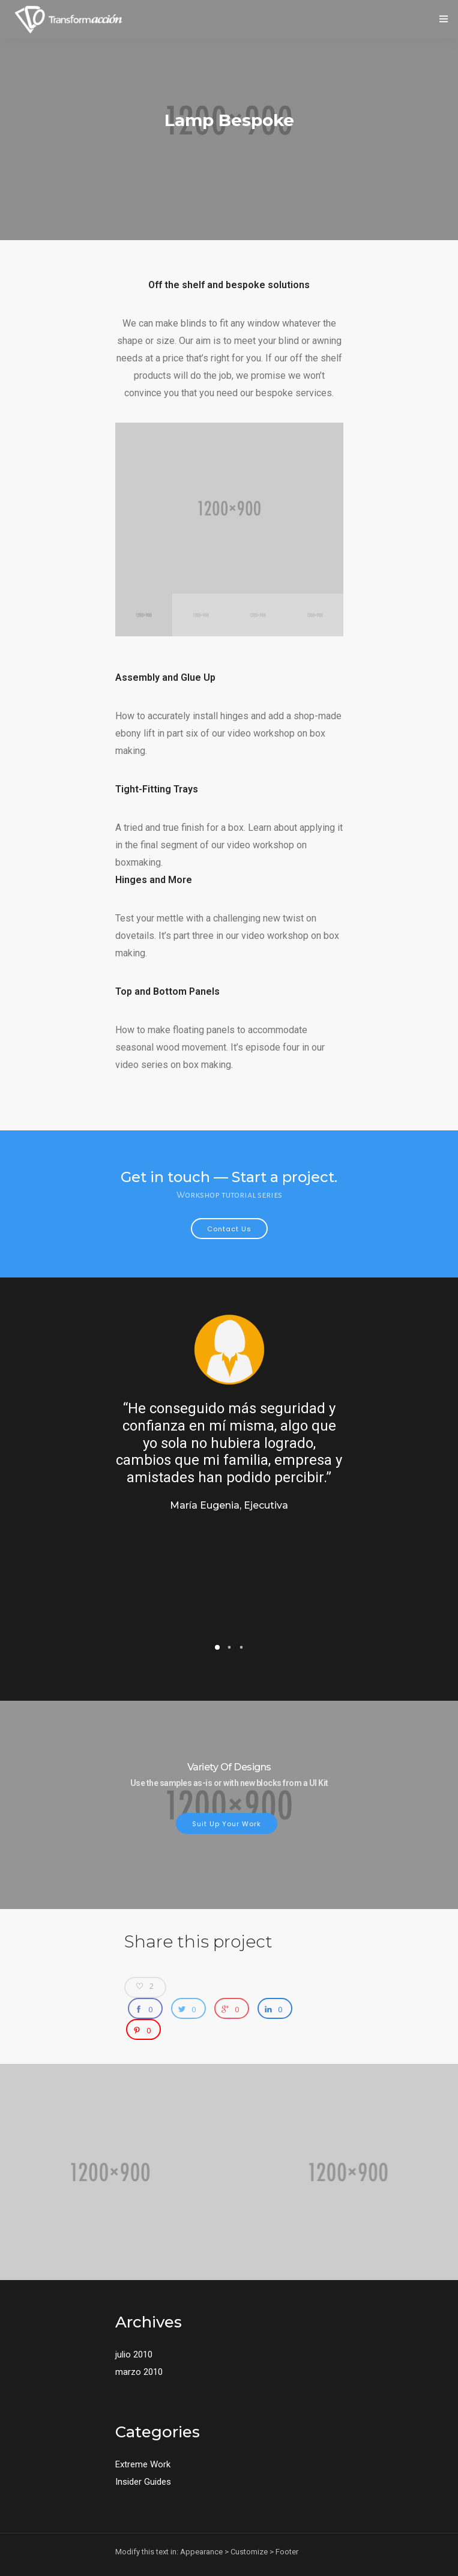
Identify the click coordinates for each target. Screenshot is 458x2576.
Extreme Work (142, 2464)
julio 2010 (133, 2354)
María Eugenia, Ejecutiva (229, 1505)
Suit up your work (226, 1824)
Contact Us (229, 1229)
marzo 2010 (139, 2371)
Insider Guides (143, 2481)
